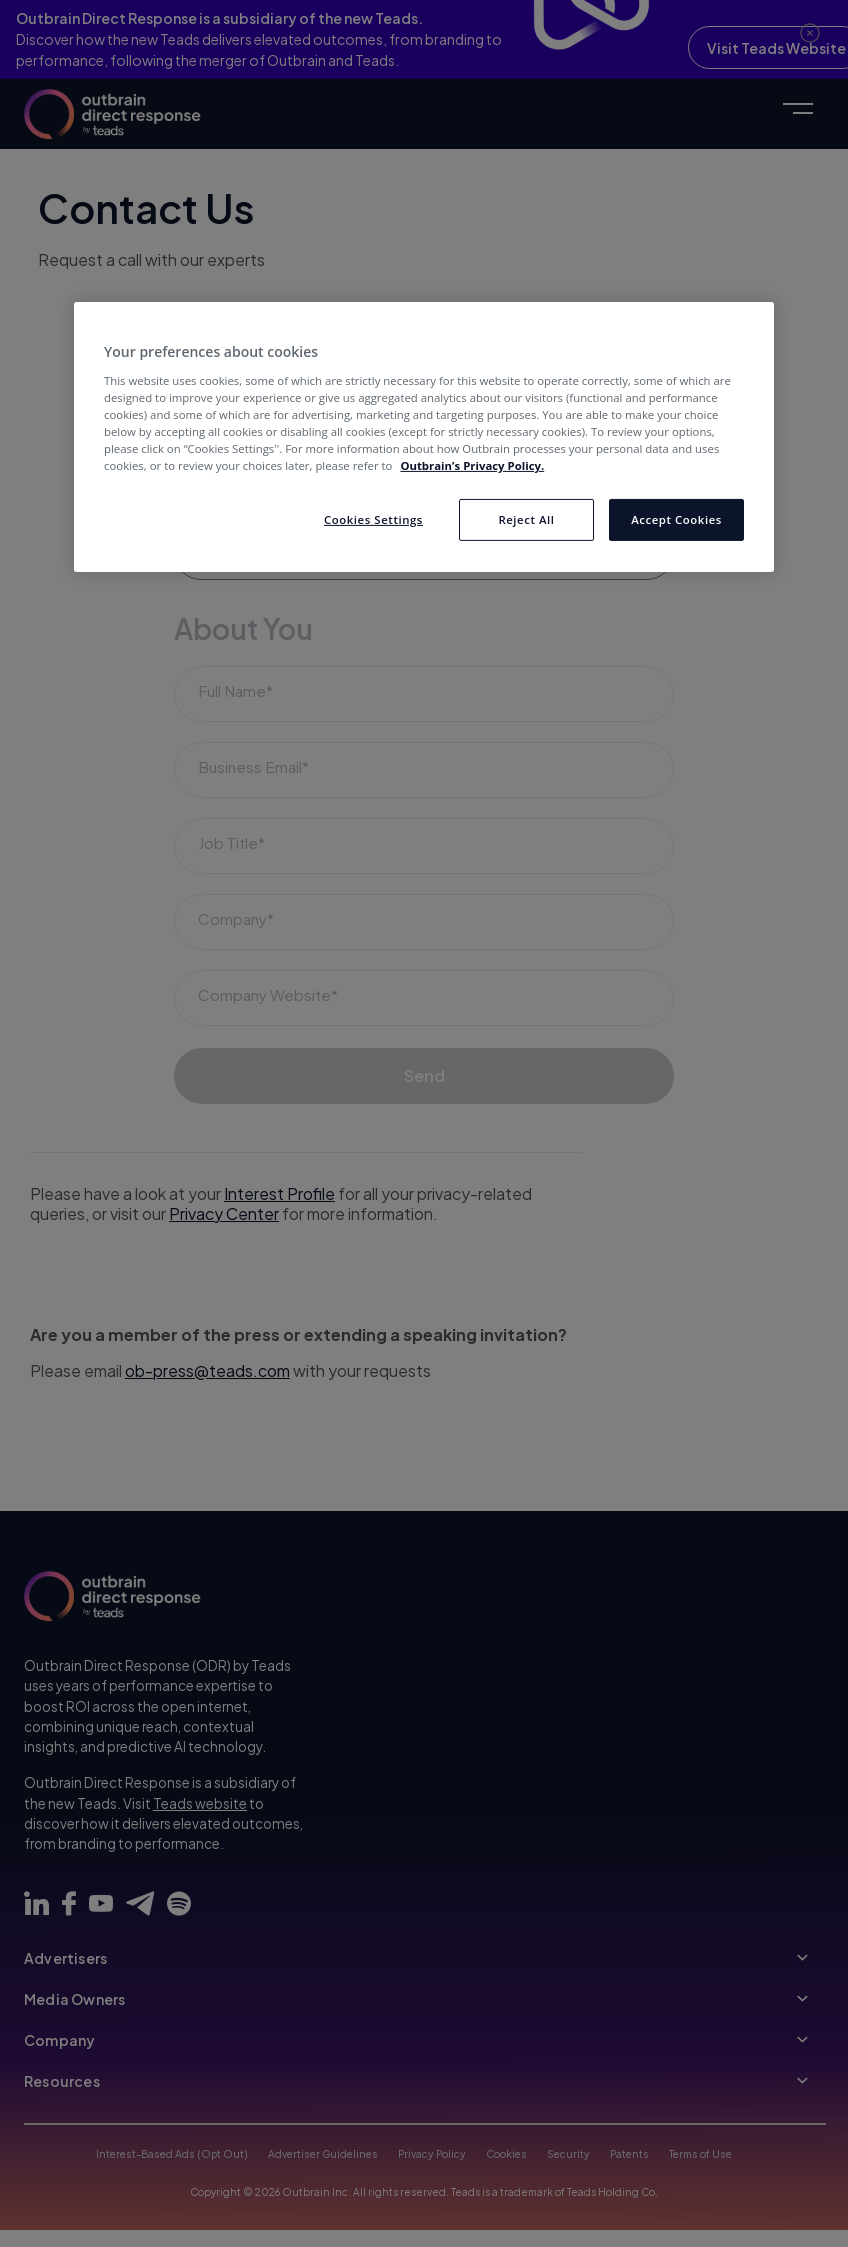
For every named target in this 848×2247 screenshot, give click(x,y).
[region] (424, 437)
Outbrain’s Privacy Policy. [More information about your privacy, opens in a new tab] (472, 465)
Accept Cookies (676, 519)
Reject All (526, 519)
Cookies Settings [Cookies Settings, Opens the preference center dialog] (373, 519)
